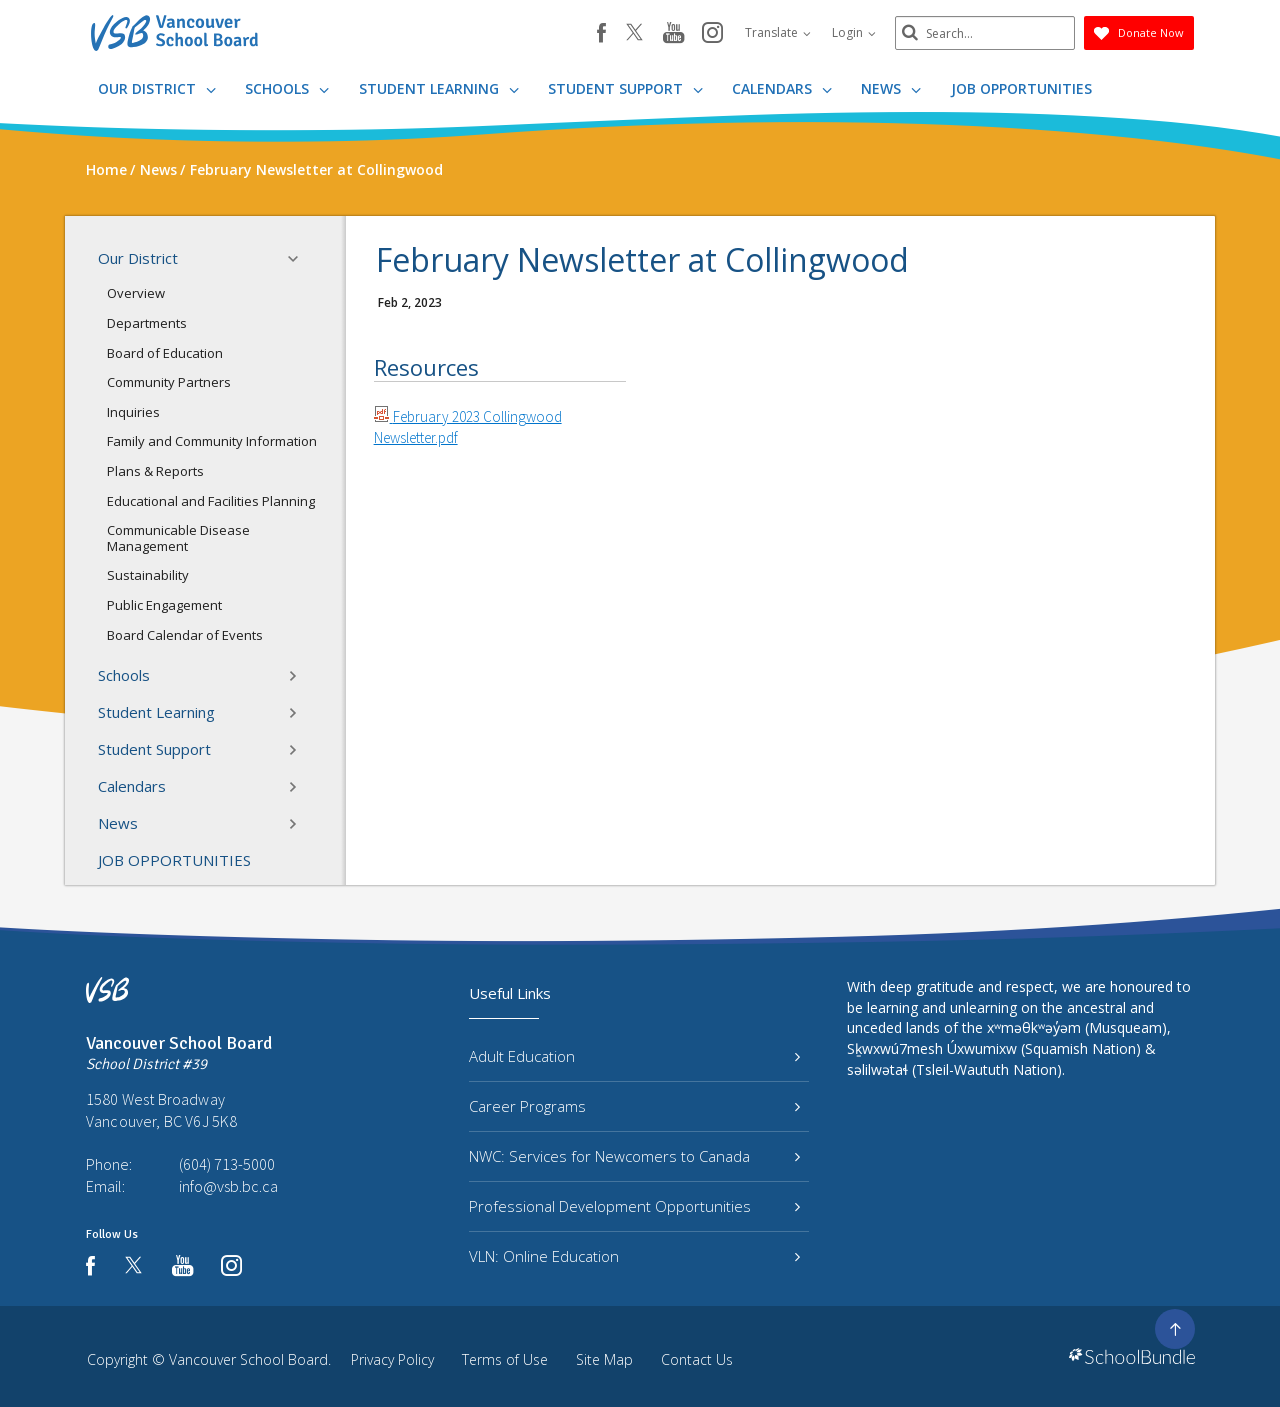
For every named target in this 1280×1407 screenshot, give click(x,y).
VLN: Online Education (634, 1256)
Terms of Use (505, 1359)
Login (854, 32)
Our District (157, 88)
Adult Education (634, 1056)
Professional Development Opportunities (634, 1206)
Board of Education (165, 353)
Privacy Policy (392, 1359)
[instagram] (712, 34)
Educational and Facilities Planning (211, 501)
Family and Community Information (212, 441)
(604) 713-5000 (227, 1164)
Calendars (782, 88)
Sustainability (148, 575)
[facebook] (601, 33)
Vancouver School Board (248, 1359)
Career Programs (634, 1106)
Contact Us (697, 1359)
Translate (778, 32)
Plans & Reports (155, 471)
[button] (299, 259)
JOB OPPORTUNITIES (1021, 88)
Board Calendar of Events (185, 635)
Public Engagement (164, 605)
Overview (136, 293)
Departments (147, 323)
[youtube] (673, 34)
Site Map (604, 1359)
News (891, 88)
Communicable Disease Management (178, 538)
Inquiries (133, 412)
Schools (287, 88)
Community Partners (169, 382)
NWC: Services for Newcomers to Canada (634, 1156)
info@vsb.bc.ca (228, 1186)
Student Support (625, 88)
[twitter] (634, 34)
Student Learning (439, 88)
